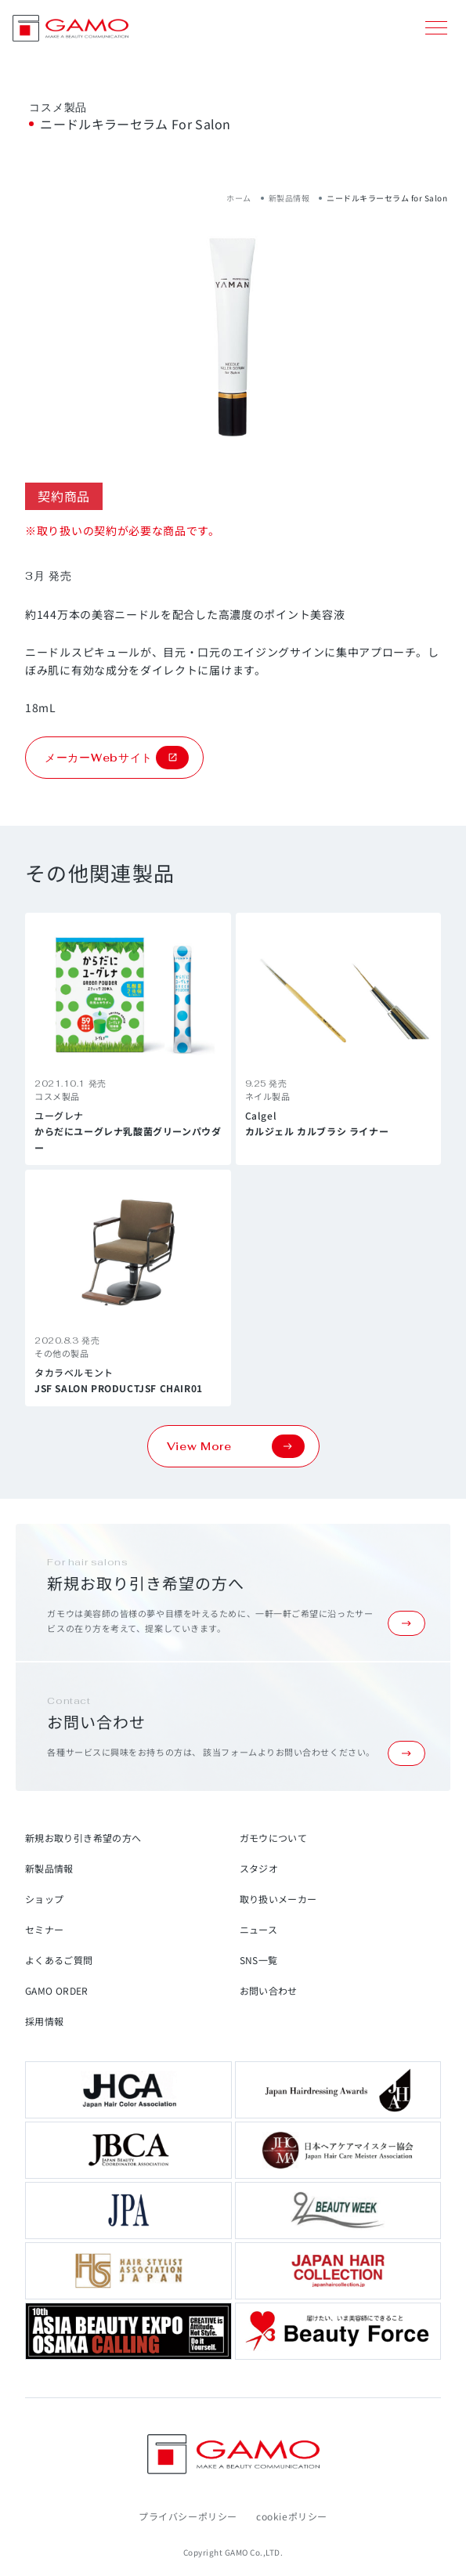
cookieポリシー (291, 2516)
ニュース (258, 1929)
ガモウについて (274, 1837)
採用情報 (44, 2021)
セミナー (44, 1929)
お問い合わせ (269, 1990)
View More (236, 1446)
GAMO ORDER (57, 1990)
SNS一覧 (259, 1959)
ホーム (238, 198)
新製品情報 (289, 198)
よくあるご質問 (59, 1959)
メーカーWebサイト (117, 757)
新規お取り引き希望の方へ (83, 1837)
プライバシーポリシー (188, 2516)
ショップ (44, 1898)
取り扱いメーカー (278, 1898)
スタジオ (259, 1868)
